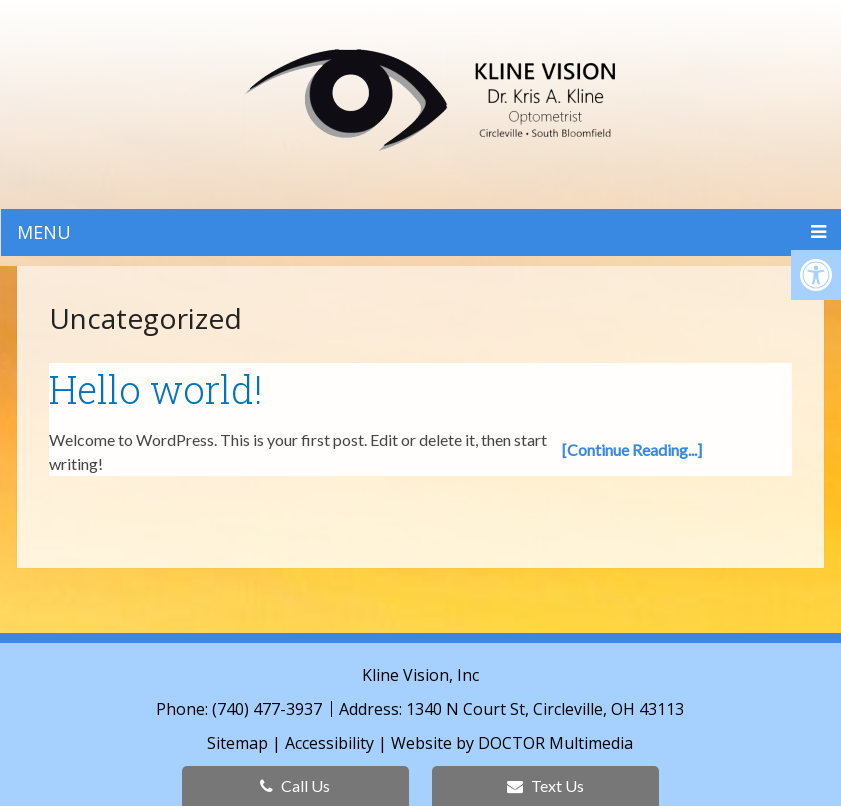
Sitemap (237, 743)
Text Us (545, 785)
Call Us (295, 785)
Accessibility (329, 743)
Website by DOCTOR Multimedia (512, 743)
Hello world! (156, 389)
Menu (44, 232)
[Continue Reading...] (632, 449)
